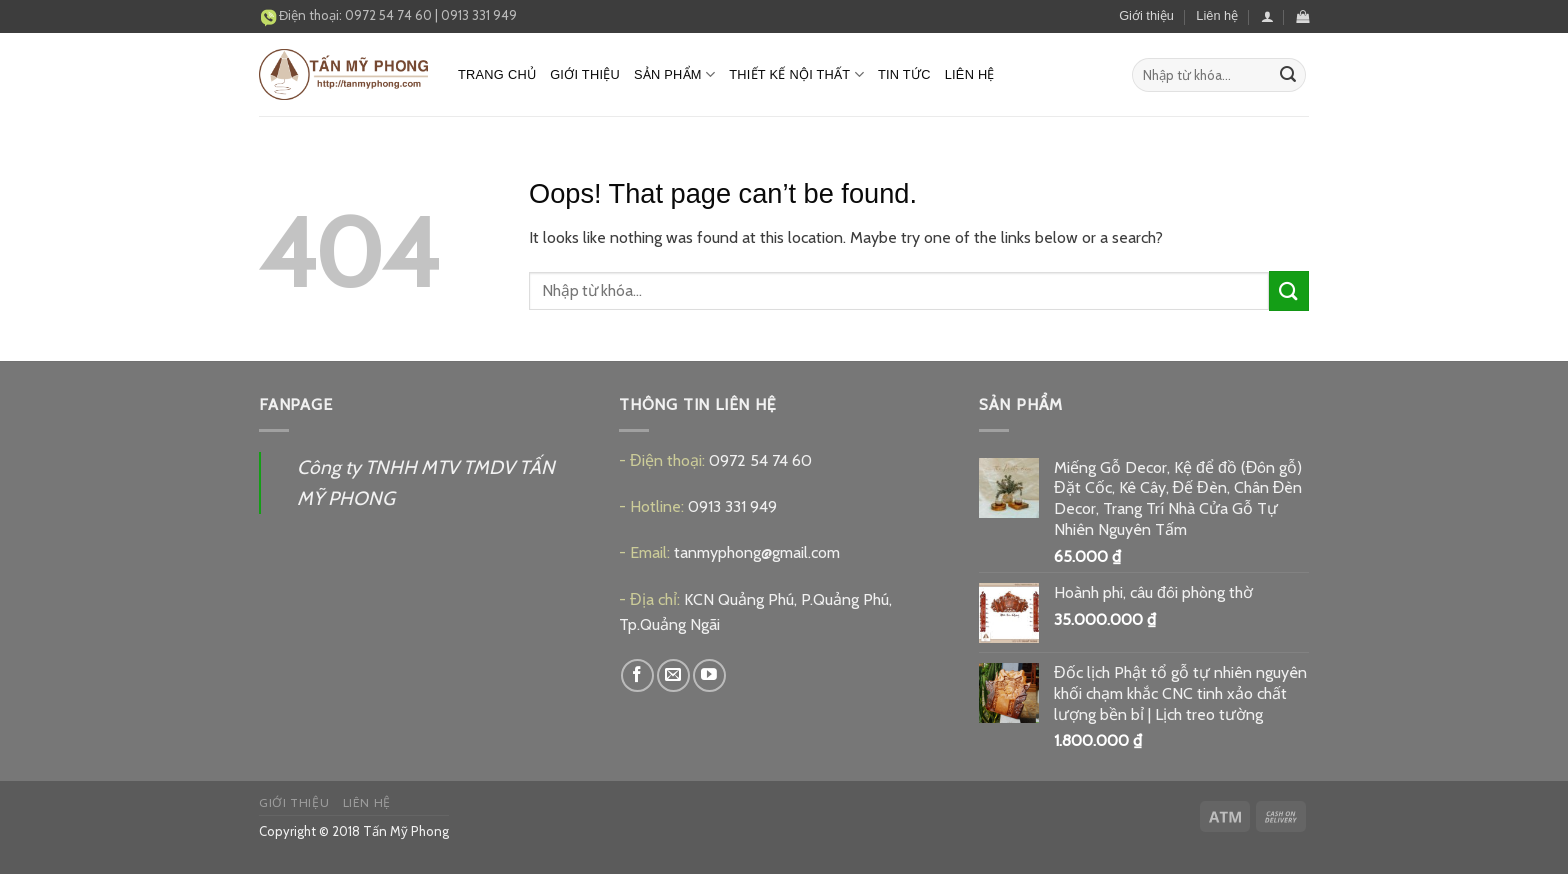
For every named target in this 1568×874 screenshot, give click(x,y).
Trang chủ (497, 74)
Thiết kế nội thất (796, 74)
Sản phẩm (674, 74)
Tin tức (904, 74)
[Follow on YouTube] (709, 675)
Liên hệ (1217, 15)
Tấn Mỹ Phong (406, 831)
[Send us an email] (673, 675)
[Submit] (1288, 75)
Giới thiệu (1146, 15)
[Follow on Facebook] (637, 675)
